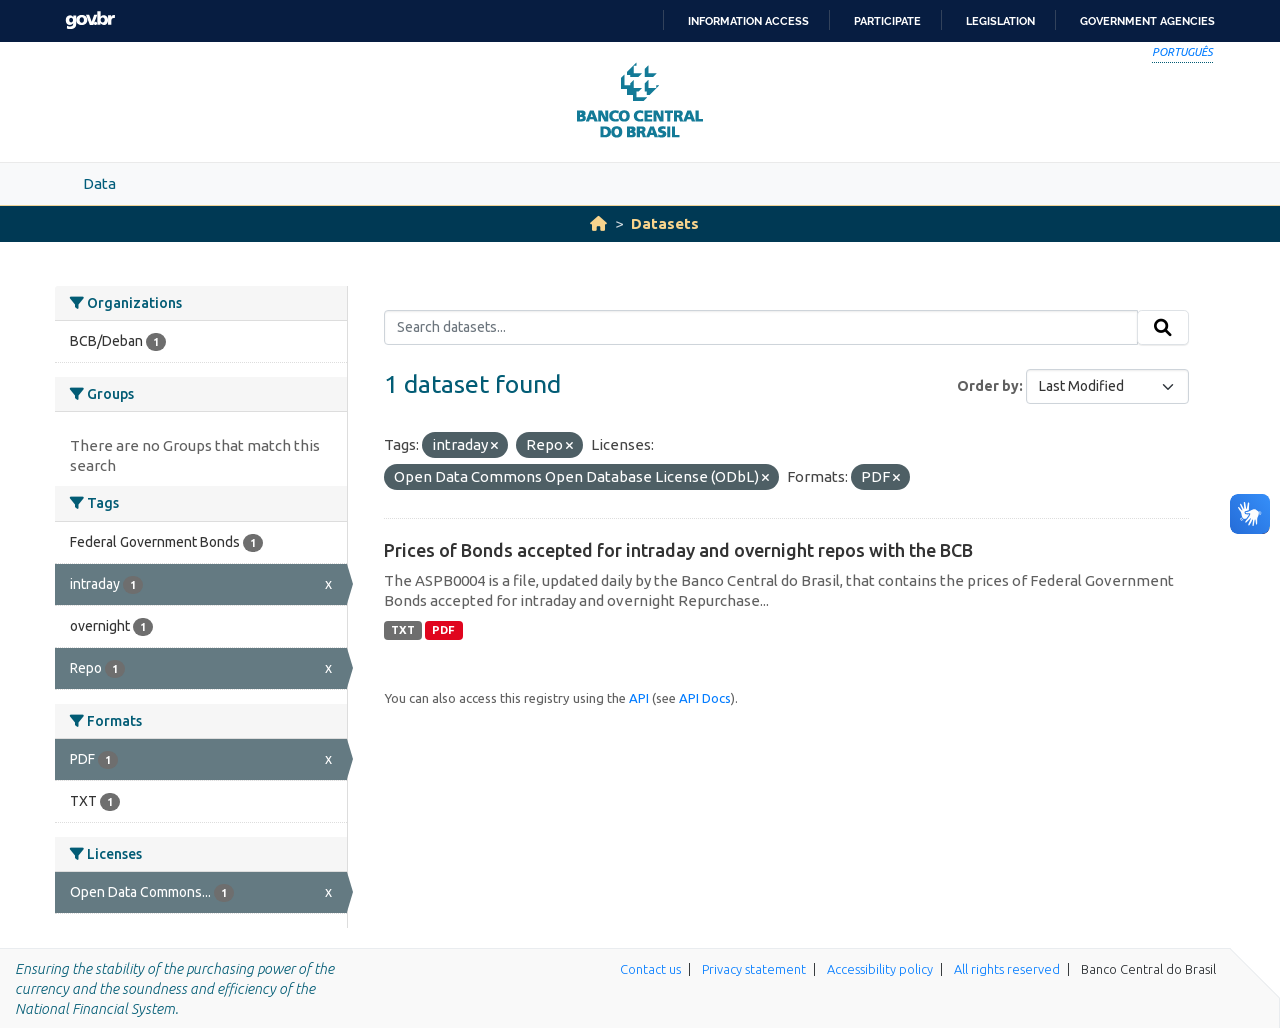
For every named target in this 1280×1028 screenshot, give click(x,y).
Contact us (650, 969)
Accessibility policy (880, 969)
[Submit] (1163, 328)
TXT (403, 630)
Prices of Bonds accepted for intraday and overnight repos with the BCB (678, 550)
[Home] (598, 223)
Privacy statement (754, 969)
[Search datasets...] (761, 328)
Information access (748, 21)
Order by (988, 386)
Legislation (1000, 21)
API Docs (705, 698)
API (639, 698)
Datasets (665, 223)
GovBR (90, 20)
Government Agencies (1147, 21)
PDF (443, 630)
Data (99, 183)
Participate (887, 21)
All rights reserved (1007, 969)
